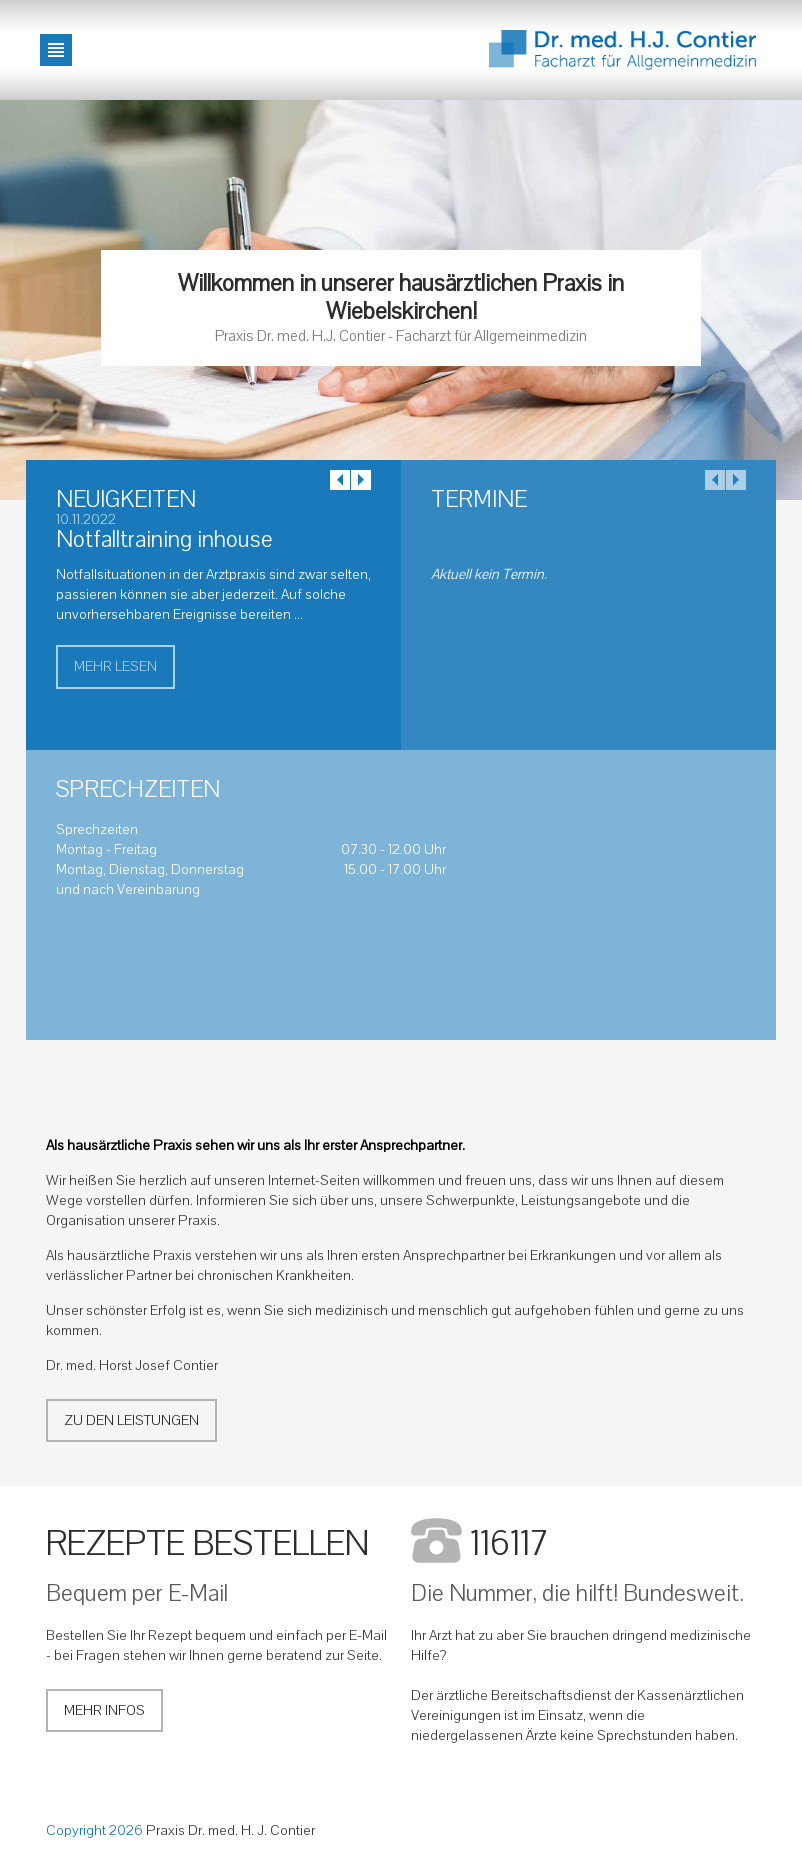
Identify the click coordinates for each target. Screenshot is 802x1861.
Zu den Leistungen (131, 1420)
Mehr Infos (104, 1710)
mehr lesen (115, 666)
